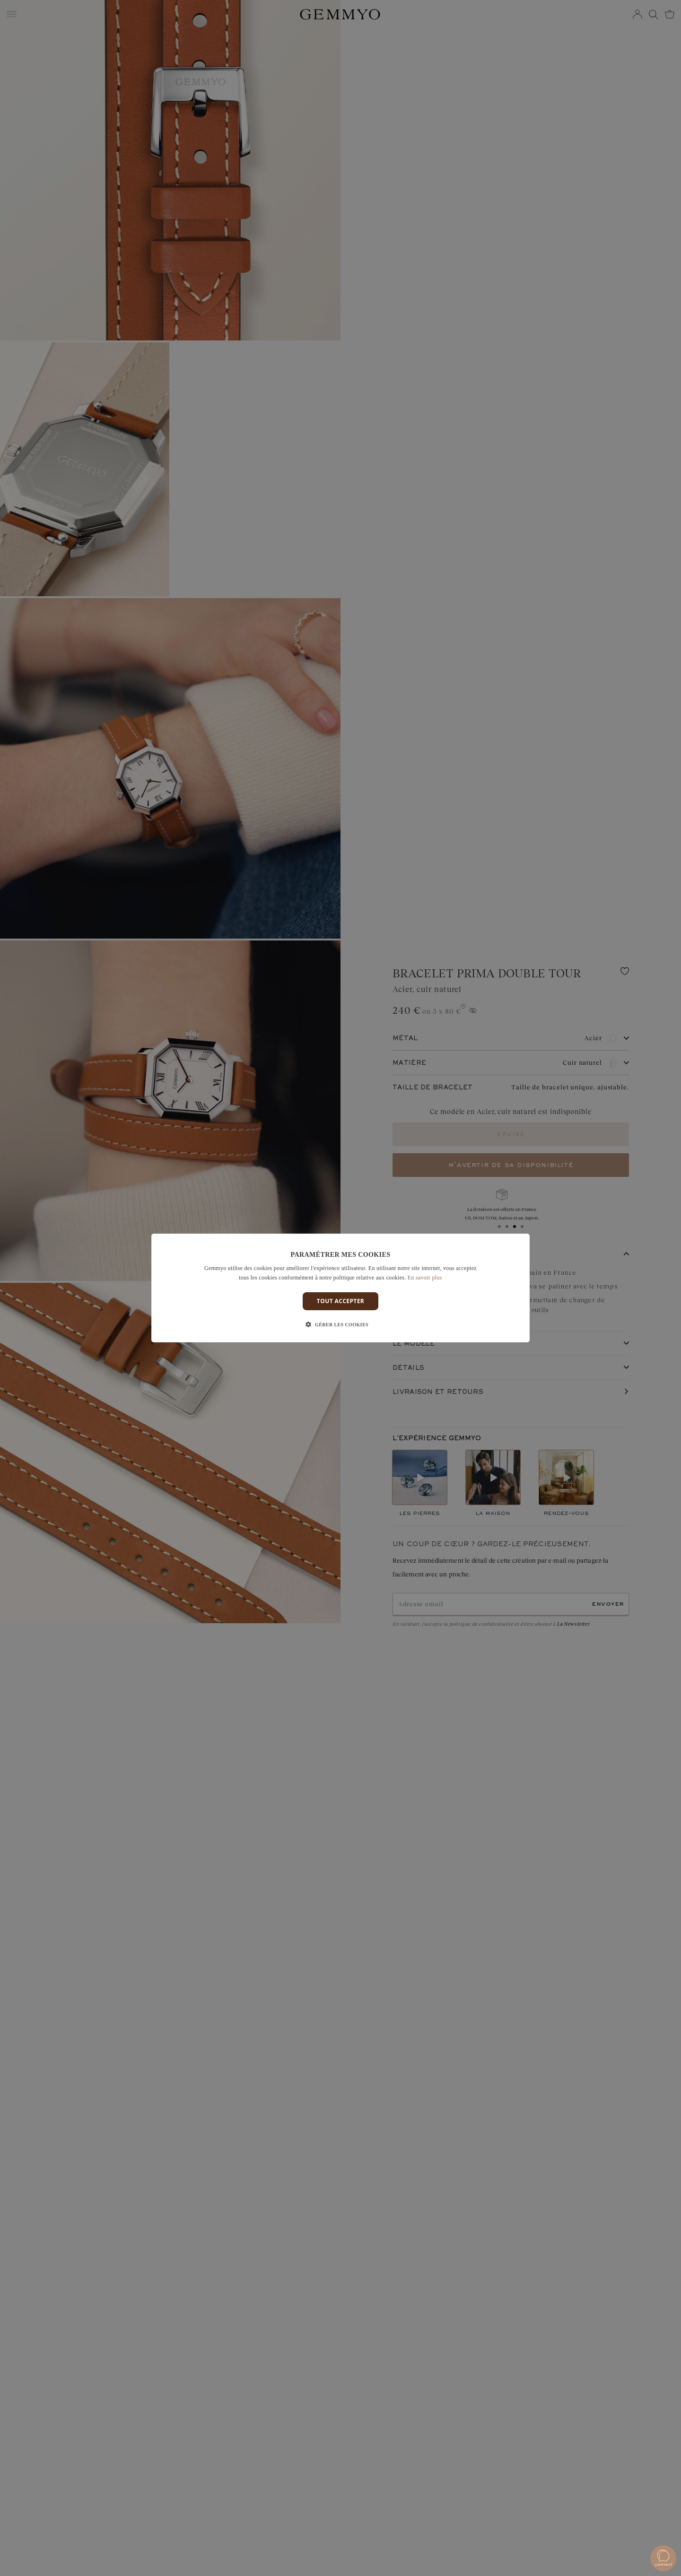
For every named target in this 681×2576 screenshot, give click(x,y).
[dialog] (340, 1288)
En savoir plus (425, 1277)
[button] (340, 1325)
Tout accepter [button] (340, 1301)
